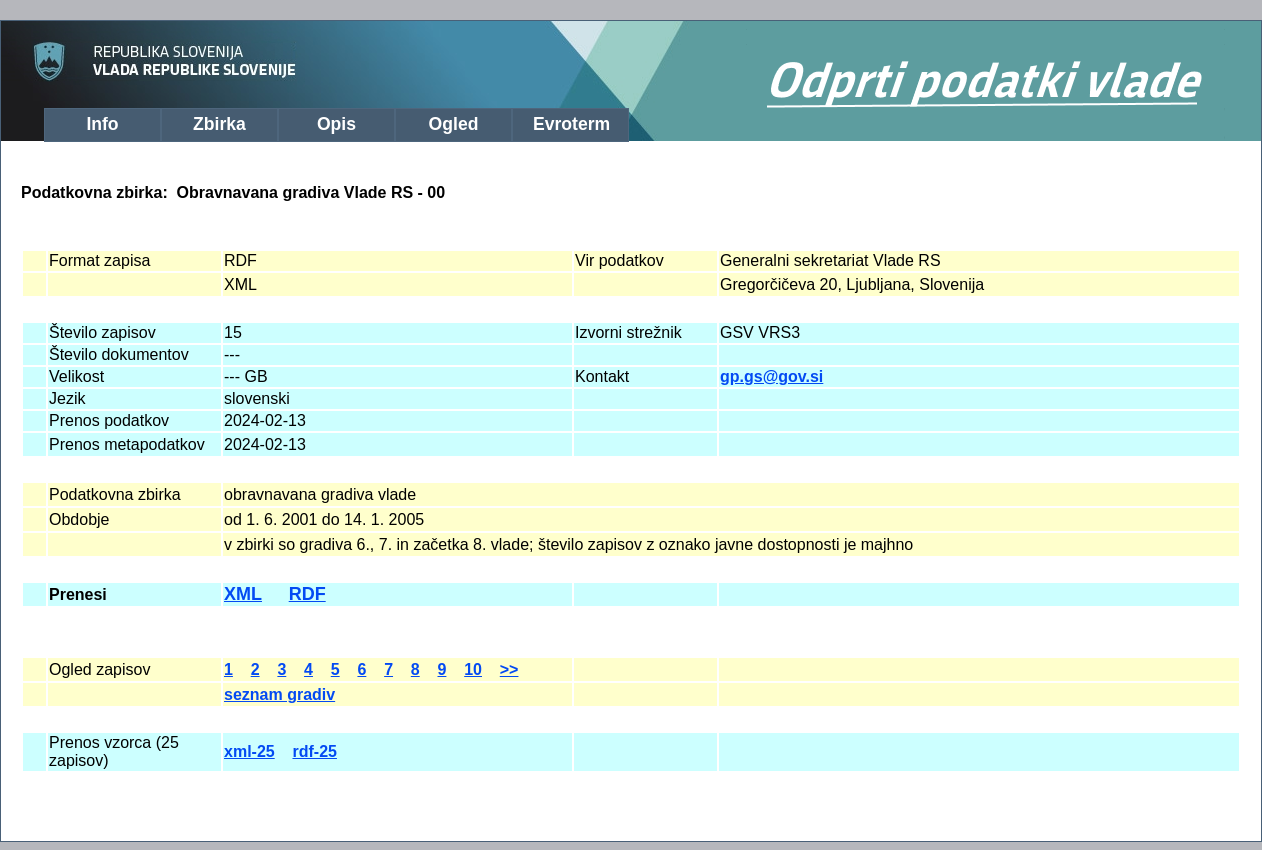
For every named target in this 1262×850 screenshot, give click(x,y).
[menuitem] (102, 125)
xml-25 (249, 751)
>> (509, 669)
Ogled (454, 124)
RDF (307, 594)
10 (473, 669)
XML (243, 594)
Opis (336, 124)
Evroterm (571, 124)
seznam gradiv (279, 694)
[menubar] (329, 121)
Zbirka (219, 124)
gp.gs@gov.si (771, 376)
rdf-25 (314, 751)
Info (102, 124)
